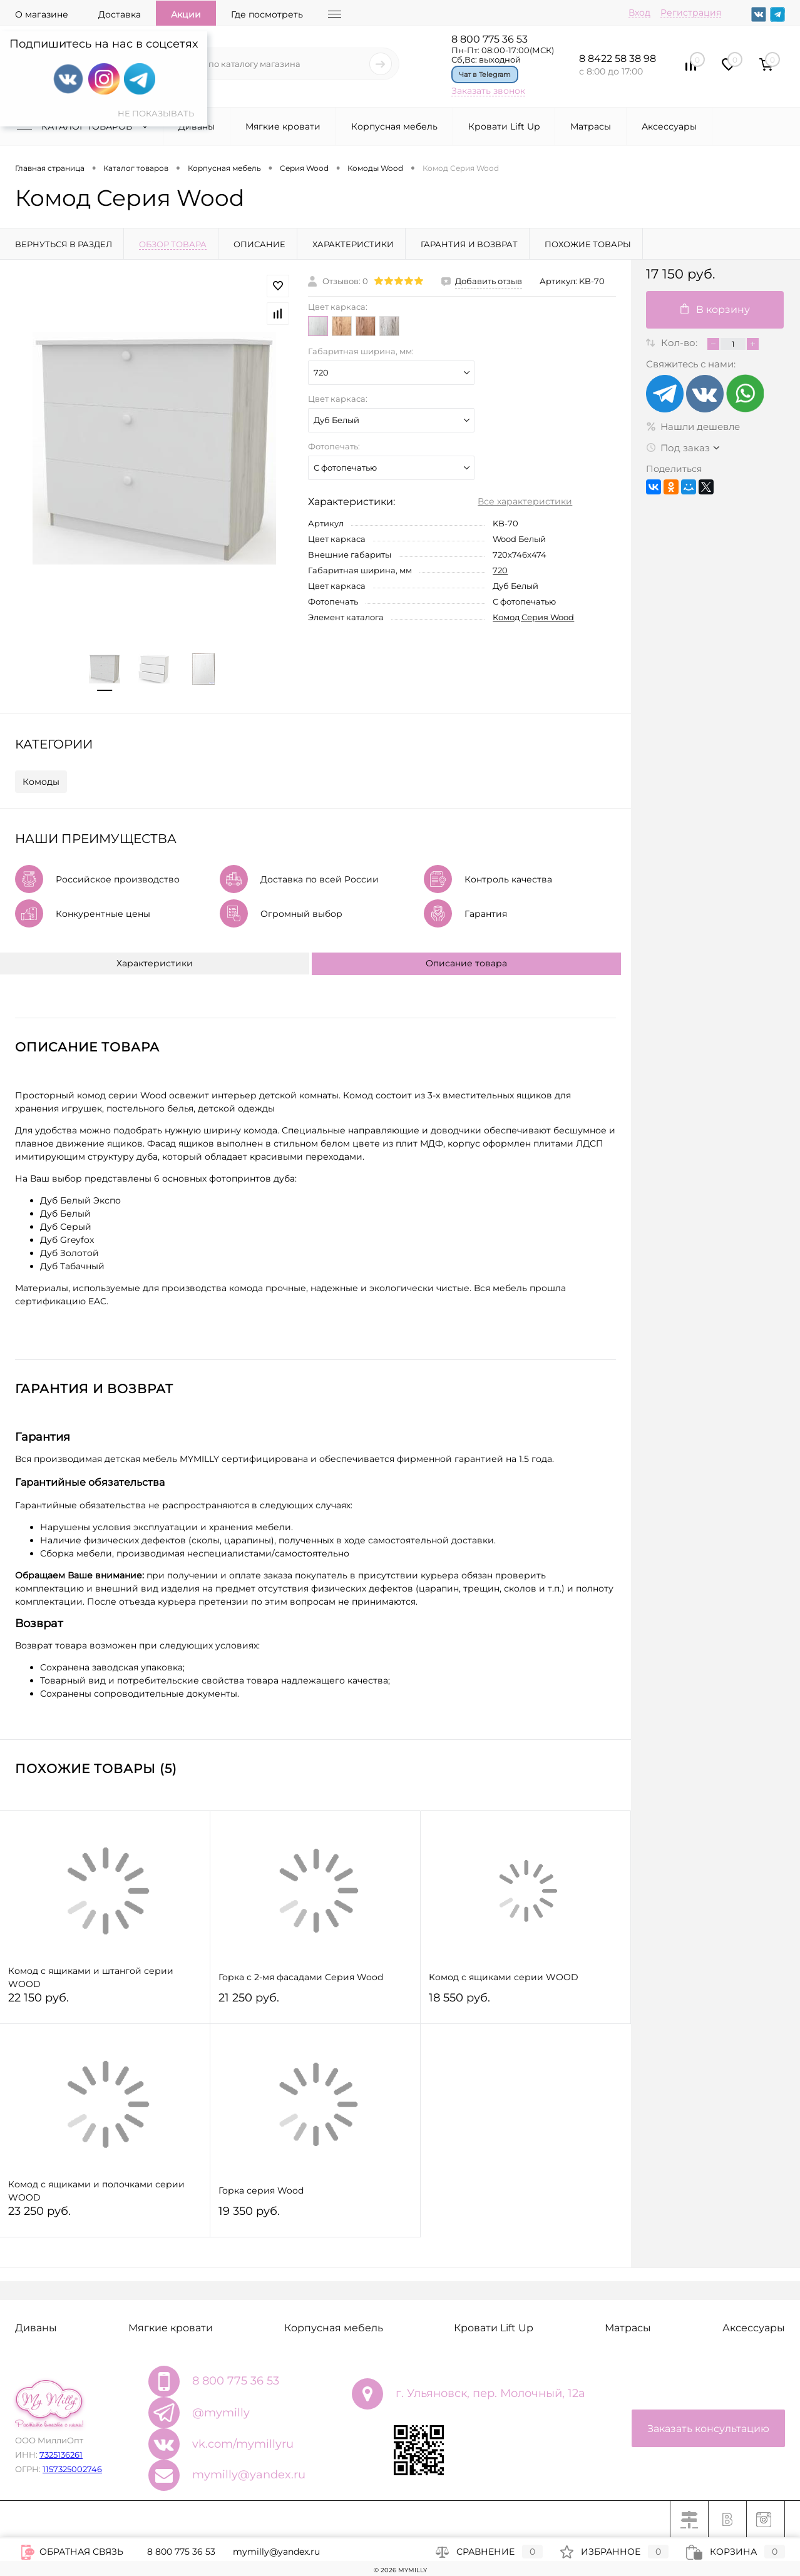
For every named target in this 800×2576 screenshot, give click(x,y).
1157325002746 (72, 2469)
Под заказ (678, 448)
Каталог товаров (85, 126)
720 (500, 570)
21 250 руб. (315, 2003)
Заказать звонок (488, 90)
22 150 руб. (105, 2003)
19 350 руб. (315, 2216)
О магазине (41, 14)
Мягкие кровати (283, 126)
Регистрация (690, 12)
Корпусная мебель (394, 126)
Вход (639, 12)
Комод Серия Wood (533, 617)
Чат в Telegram (485, 74)
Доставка (119, 14)
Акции (186, 14)
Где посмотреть (267, 14)
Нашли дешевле (693, 426)
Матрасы (590, 126)
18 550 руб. (525, 2003)
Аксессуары (669, 126)
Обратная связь (72, 2551)
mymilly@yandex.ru (248, 2474)
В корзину (715, 309)
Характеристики (154, 963)
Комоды (41, 781)
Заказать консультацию (708, 2429)
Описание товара (466, 963)
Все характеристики (525, 501)
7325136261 (61, 2455)
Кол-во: (680, 343)
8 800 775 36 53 (489, 39)
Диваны (196, 126)
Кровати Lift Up (504, 126)
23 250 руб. (105, 2216)
